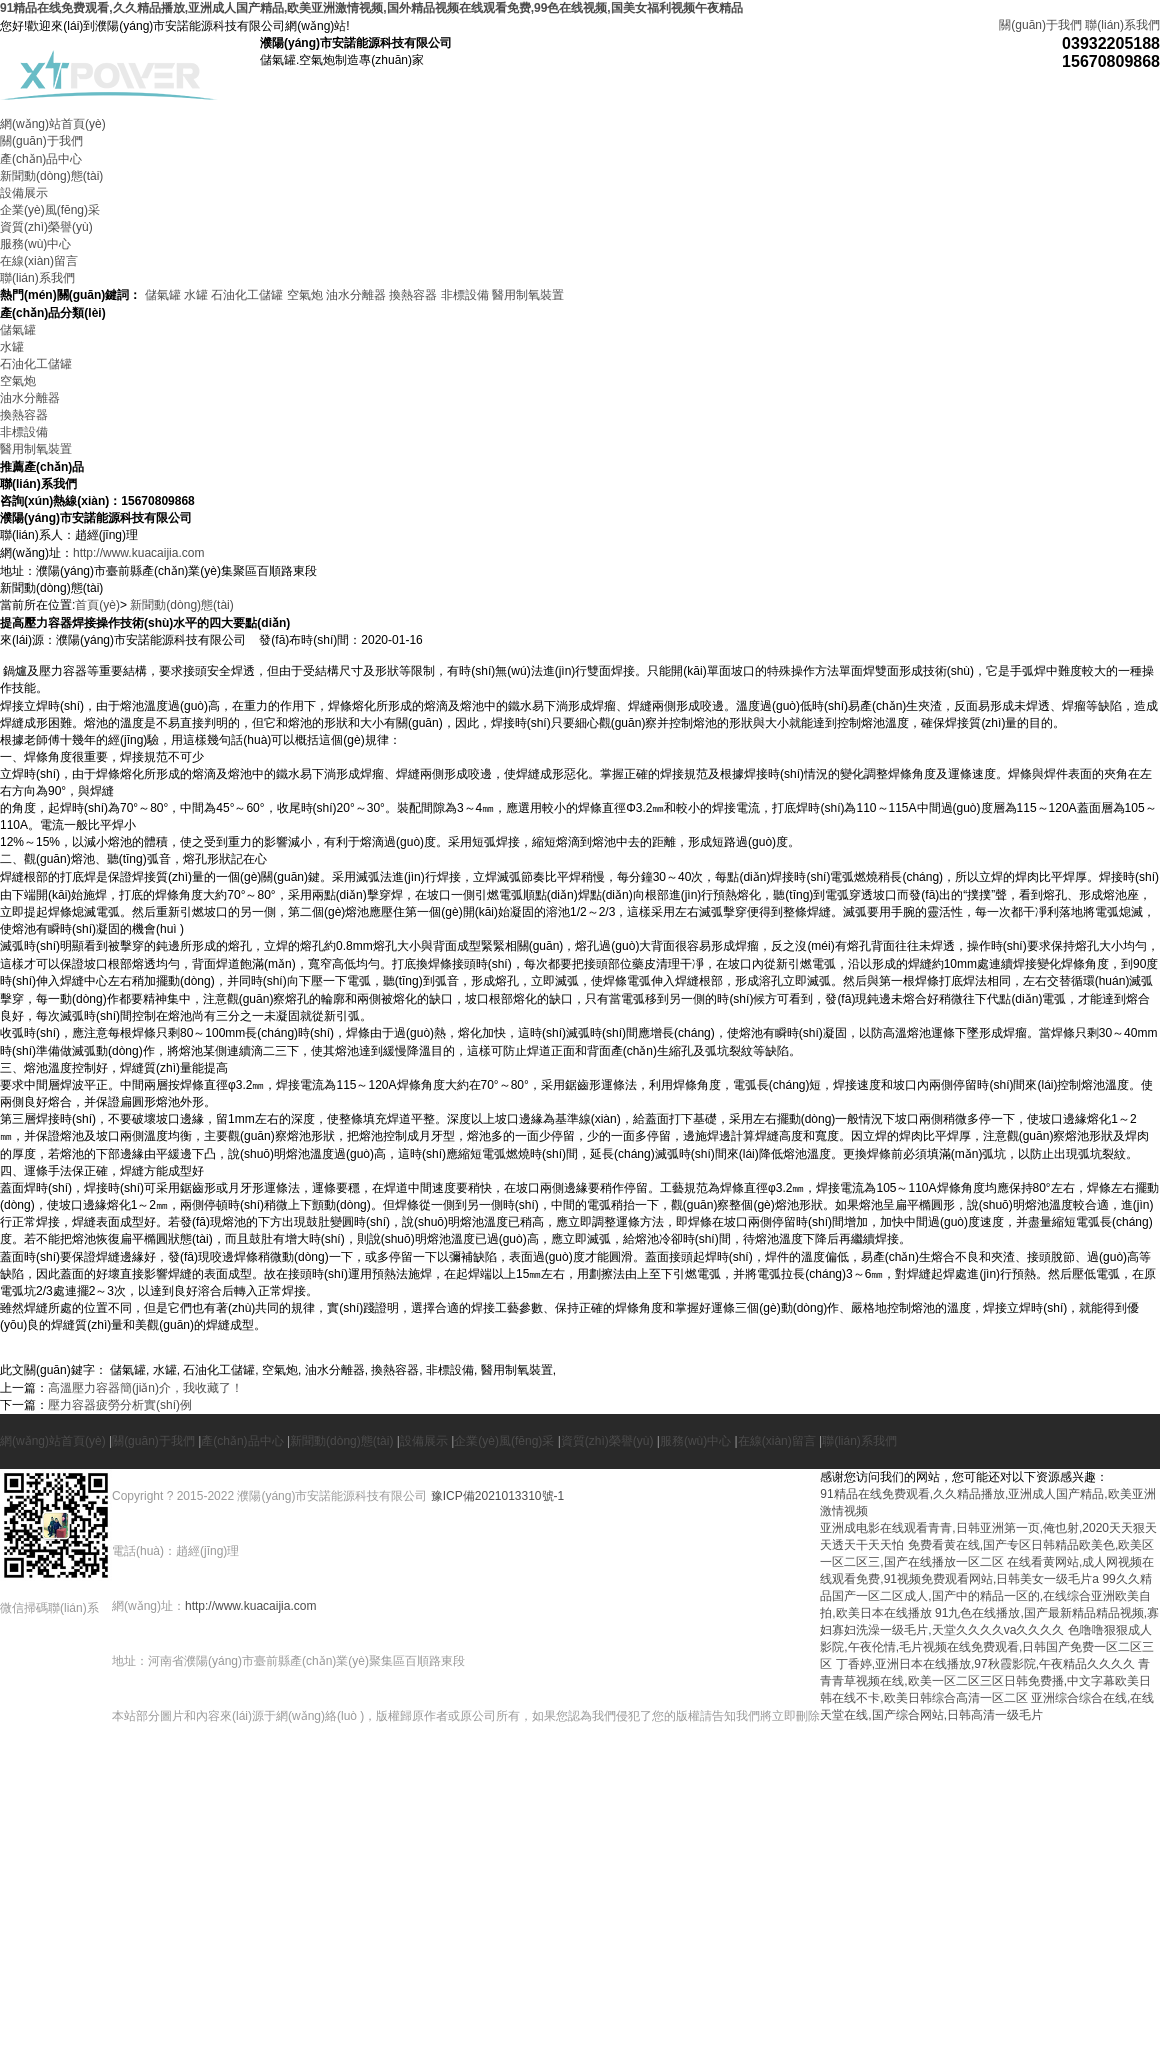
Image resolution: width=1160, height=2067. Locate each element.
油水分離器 (356, 295)
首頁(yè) (97, 605)
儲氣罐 (163, 295)
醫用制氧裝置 (528, 295)
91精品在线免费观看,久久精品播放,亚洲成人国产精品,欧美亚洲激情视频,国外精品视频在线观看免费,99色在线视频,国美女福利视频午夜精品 (371, 8)
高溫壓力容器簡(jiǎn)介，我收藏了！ (145, 1388)
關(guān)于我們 (1040, 25)
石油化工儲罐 (247, 295)
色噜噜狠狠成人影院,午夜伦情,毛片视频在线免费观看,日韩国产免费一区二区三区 (987, 1647)
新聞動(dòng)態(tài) (51, 176)
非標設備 (465, 295)
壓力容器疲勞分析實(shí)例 (120, 1405)
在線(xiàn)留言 (39, 261)
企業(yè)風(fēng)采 (50, 210)
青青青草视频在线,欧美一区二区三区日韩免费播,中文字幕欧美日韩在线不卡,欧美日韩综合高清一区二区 (985, 1681)
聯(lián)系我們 (1122, 25)
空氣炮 (305, 295)
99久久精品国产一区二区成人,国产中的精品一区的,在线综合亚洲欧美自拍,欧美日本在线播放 (985, 1596)
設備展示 (24, 193)
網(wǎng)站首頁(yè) (53, 124)
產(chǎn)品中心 (41, 159)
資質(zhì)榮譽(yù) (46, 227)
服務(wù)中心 (35, 244)
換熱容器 (413, 295)
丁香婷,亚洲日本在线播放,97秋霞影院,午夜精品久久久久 (985, 1664)
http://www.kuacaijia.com (138, 553)
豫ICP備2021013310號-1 (497, 1496)
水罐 (196, 295)
